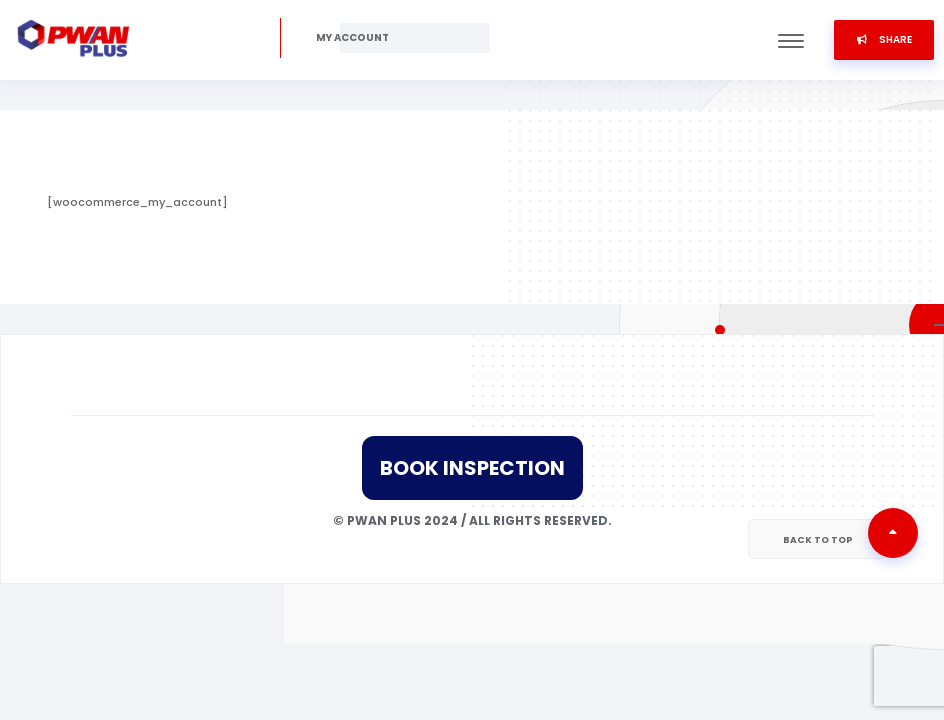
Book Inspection (472, 468)
